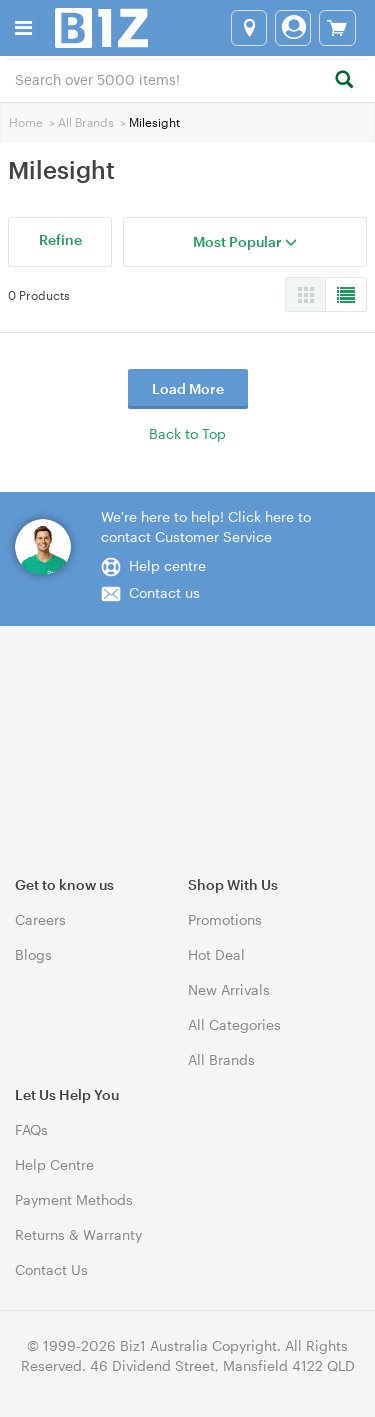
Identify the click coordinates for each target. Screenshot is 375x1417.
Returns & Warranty (78, 1234)
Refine (60, 239)
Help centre (167, 565)
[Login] (293, 28)
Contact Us (51, 1269)
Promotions (225, 919)
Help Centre (54, 1164)
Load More (188, 388)
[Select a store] (249, 28)
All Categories (234, 1024)
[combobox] (187, 78)
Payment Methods (74, 1199)
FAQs (31, 1129)
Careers (40, 919)
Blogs (33, 954)
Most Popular (245, 241)
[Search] (343, 80)
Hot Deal (216, 954)
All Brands (86, 122)
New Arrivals (229, 989)
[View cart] (337, 28)
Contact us (164, 592)
